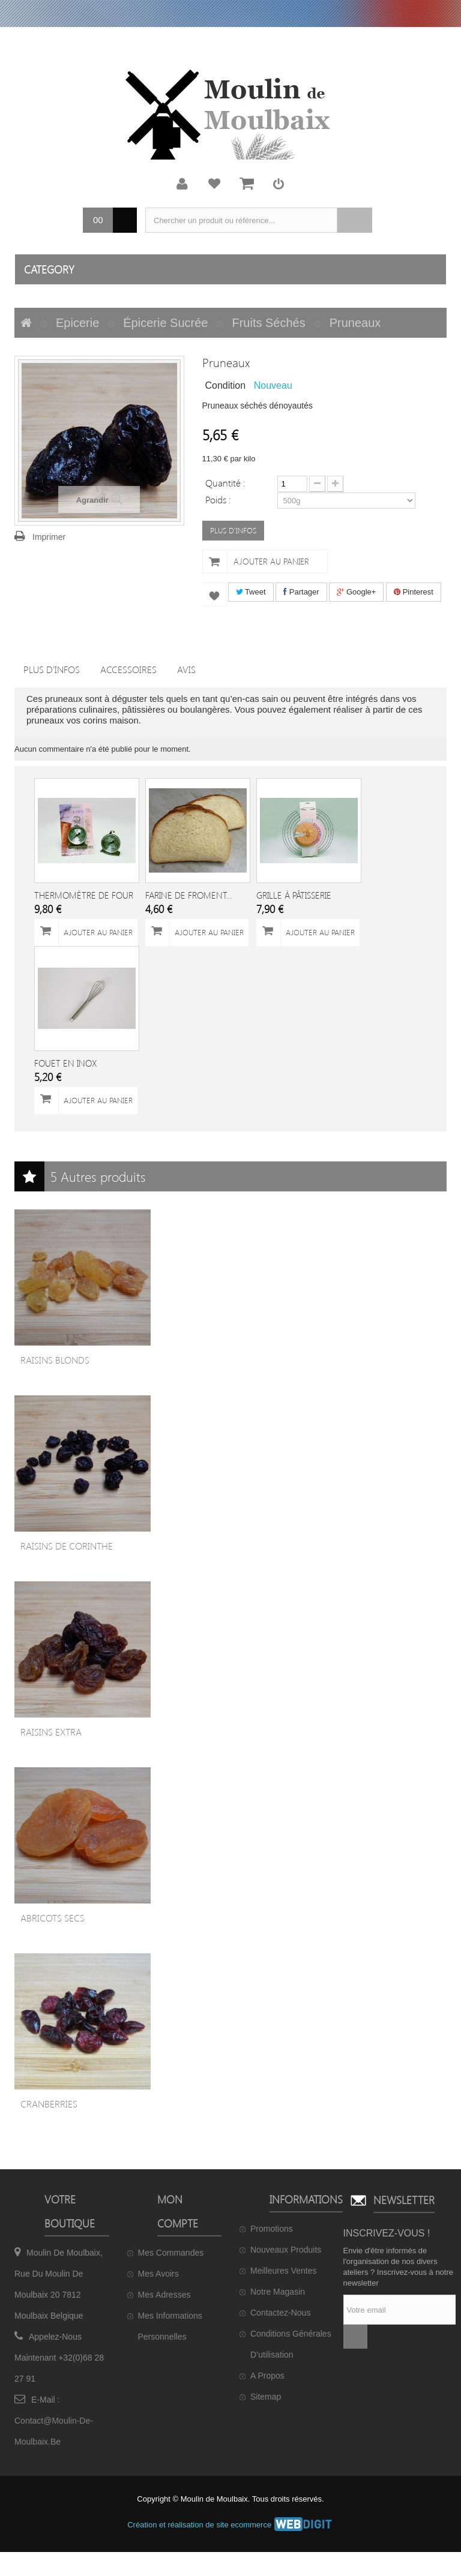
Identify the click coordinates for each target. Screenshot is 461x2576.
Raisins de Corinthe (66, 1545)
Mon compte (182, 184)
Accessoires (128, 669)
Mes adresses (164, 2294)
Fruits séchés (268, 322)
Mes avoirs (158, 2273)
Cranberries (48, 2103)
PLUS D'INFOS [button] (233, 530)
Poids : (219, 499)
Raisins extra (51, 1731)
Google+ (356, 591)
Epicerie (77, 322)
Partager (301, 591)
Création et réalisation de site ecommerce (230, 2524)
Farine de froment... (188, 895)
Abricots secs (52, 1917)
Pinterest (413, 591)
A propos (267, 2375)
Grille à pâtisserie (293, 895)
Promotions (271, 2228)
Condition (225, 385)
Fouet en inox (65, 1063)
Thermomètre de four (83, 895)
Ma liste (214, 184)
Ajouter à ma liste (214, 595)
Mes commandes (171, 2252)
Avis (186, 669)
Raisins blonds (54, 1359)
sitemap (265, 2396)
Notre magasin (277, 2291)
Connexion (279, 184)
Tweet (251, 591)
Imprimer (48, 537)
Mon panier (247, 184)
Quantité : (225, 482)
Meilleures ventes (283, 2270)
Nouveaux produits (285, 2249)
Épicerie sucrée (165, 322)
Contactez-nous (280, 2312)
